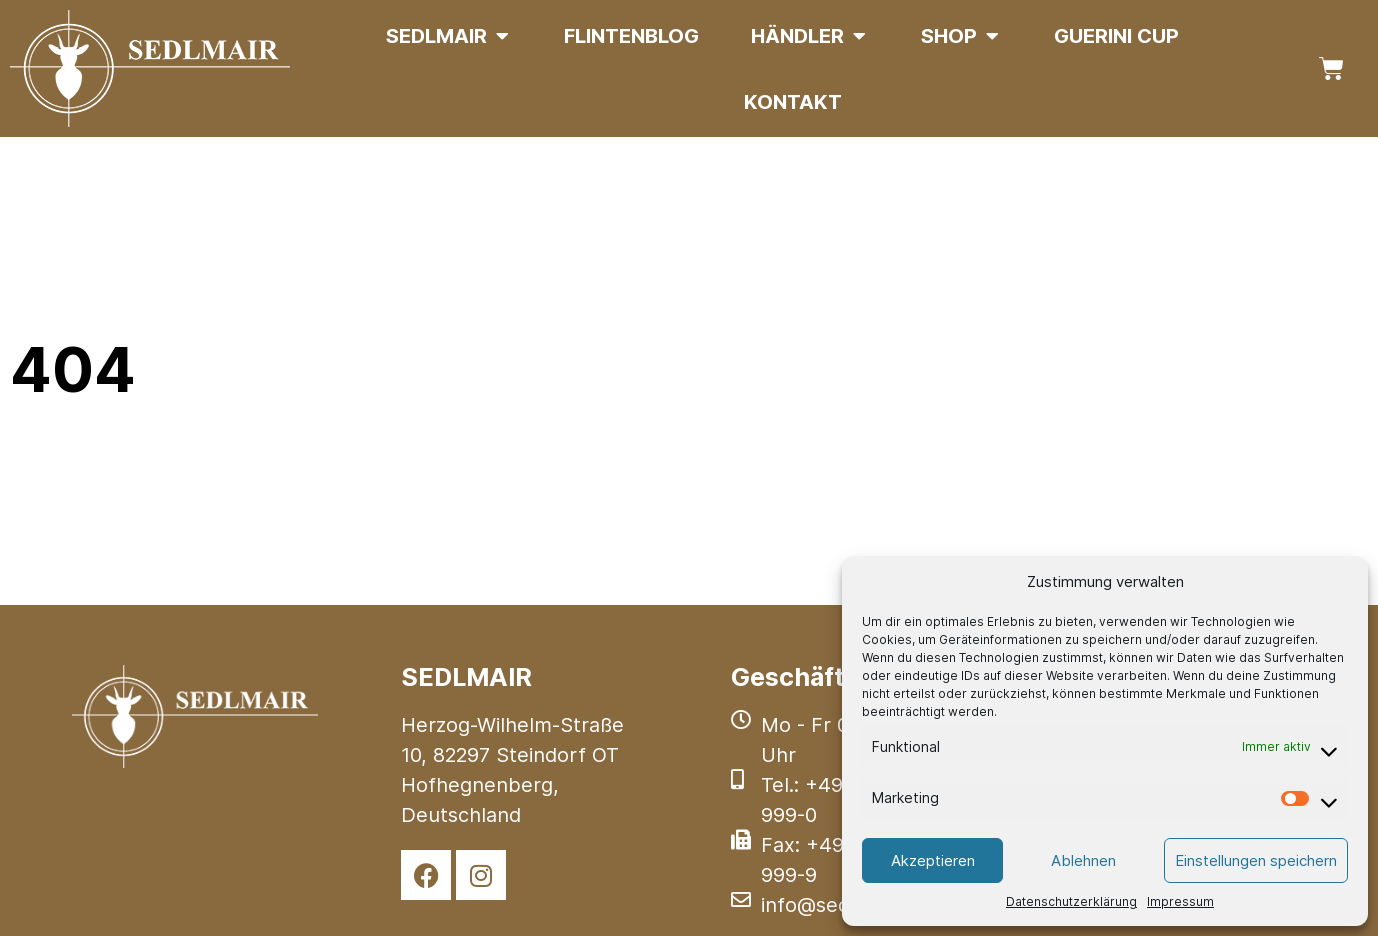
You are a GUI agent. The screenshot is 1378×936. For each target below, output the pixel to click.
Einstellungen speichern (1256, 860)
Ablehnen (1083, 860)
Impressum (1180, 901)
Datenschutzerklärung (1071, 901)
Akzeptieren (933, 860)
